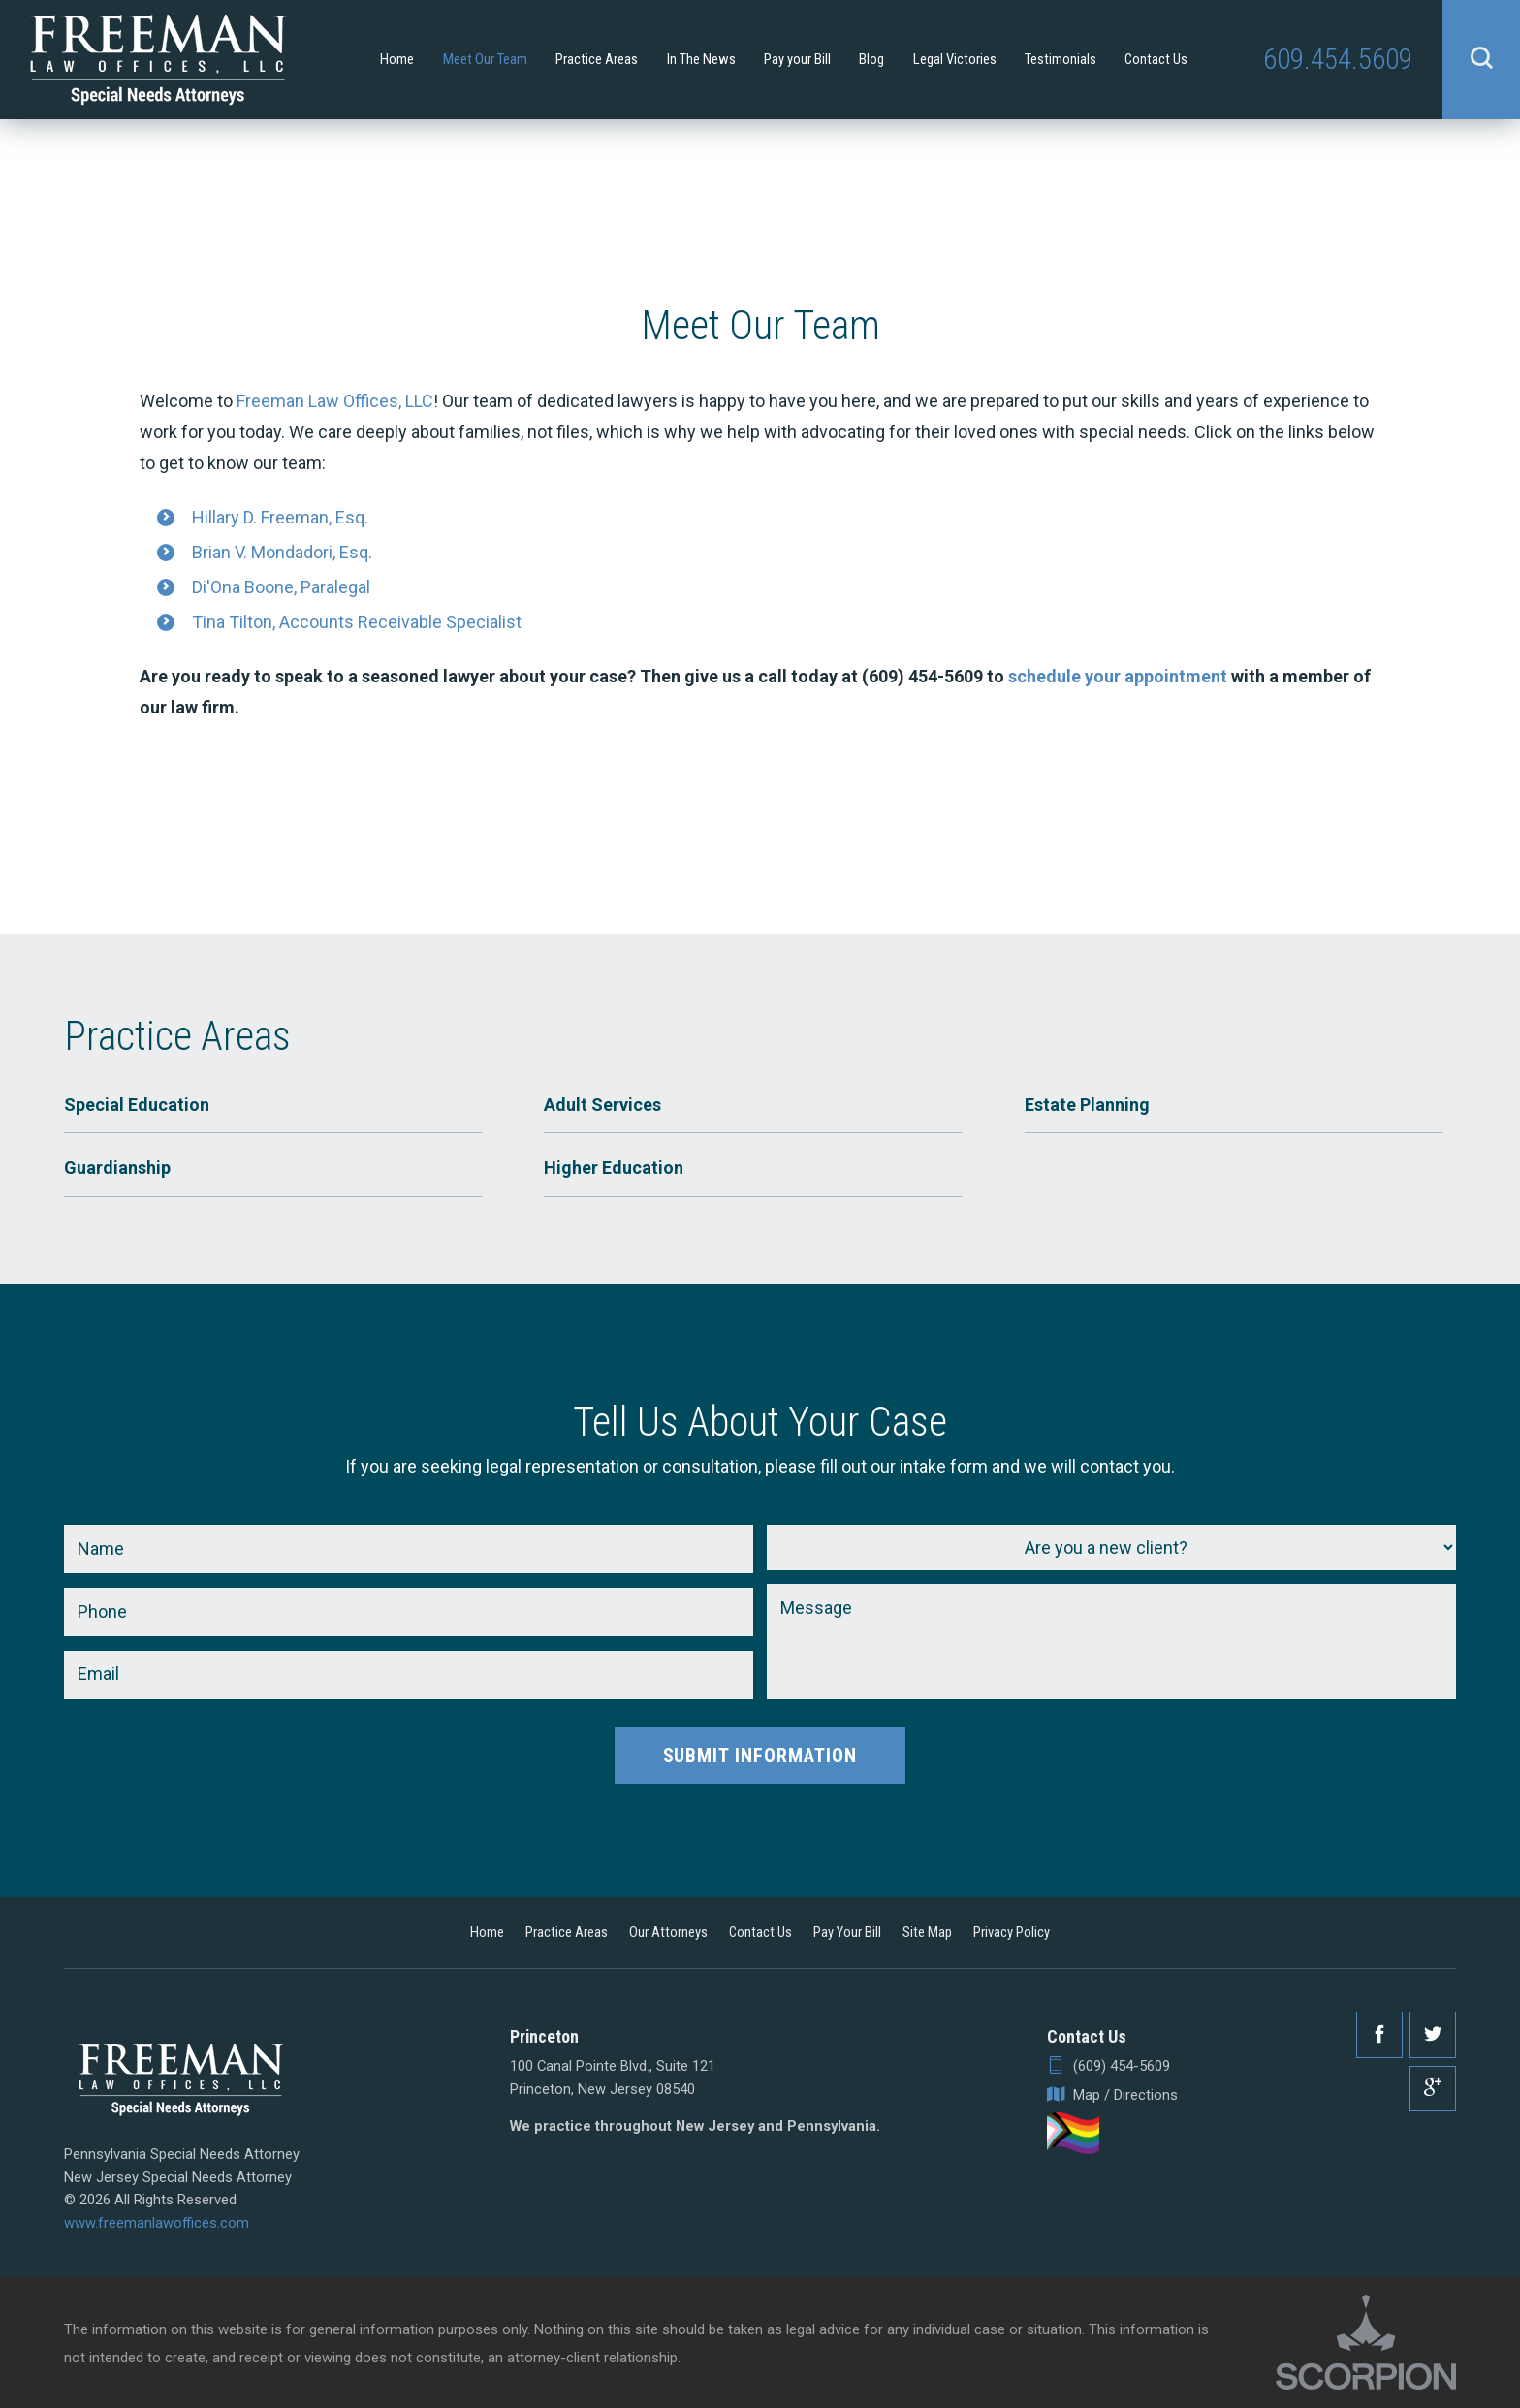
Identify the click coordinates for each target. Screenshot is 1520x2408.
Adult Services (602, 1104)
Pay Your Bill (847, 1932)
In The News (701, 59)
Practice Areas (596, 59)
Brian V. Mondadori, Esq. (282, 552)
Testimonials (1060, 59)
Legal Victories (955, 59)
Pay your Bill (797, 59)
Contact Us (1156, 59)
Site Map (927, 1932)
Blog (871, 59)
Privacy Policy (1011, 1932)
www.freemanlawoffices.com (156, 2223)
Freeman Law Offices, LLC (335, 401)
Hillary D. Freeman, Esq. (280, 517)
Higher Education (613, 1167)
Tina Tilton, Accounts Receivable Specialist (357, 622)
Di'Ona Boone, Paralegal (281, 587)
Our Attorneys (668, 1932)
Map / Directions (1112, 2095)
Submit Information (760, 1755)
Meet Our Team (485, 59)
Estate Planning (1087, 1104)
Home (397, 59)
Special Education (136, 1104)
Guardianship (117, 1167)
